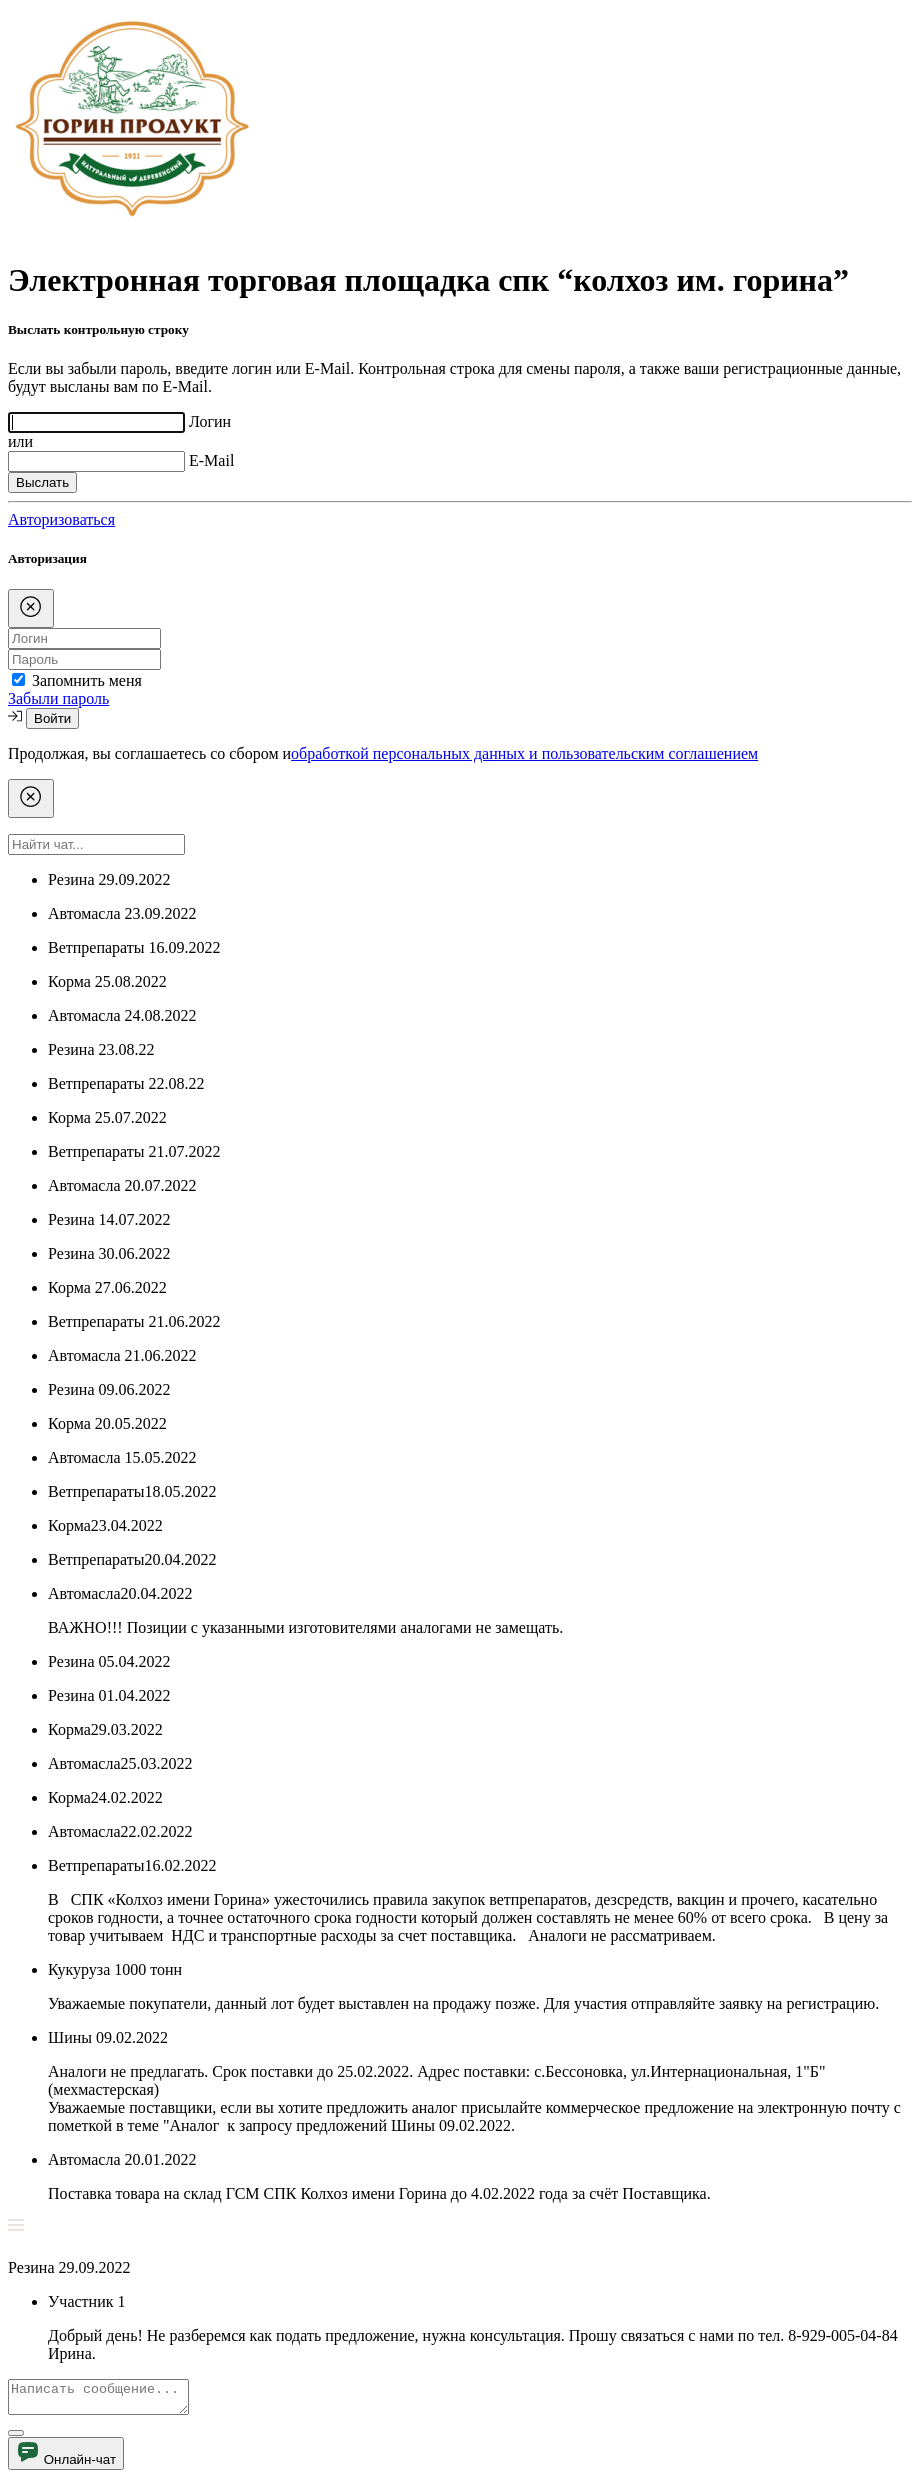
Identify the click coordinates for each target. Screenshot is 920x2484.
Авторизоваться (61, 519)
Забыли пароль (58, 698)
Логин (210, 421)
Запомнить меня (87, 680)
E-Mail (211, 460)
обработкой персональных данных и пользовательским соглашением (524, 753)
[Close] (31, 608)
